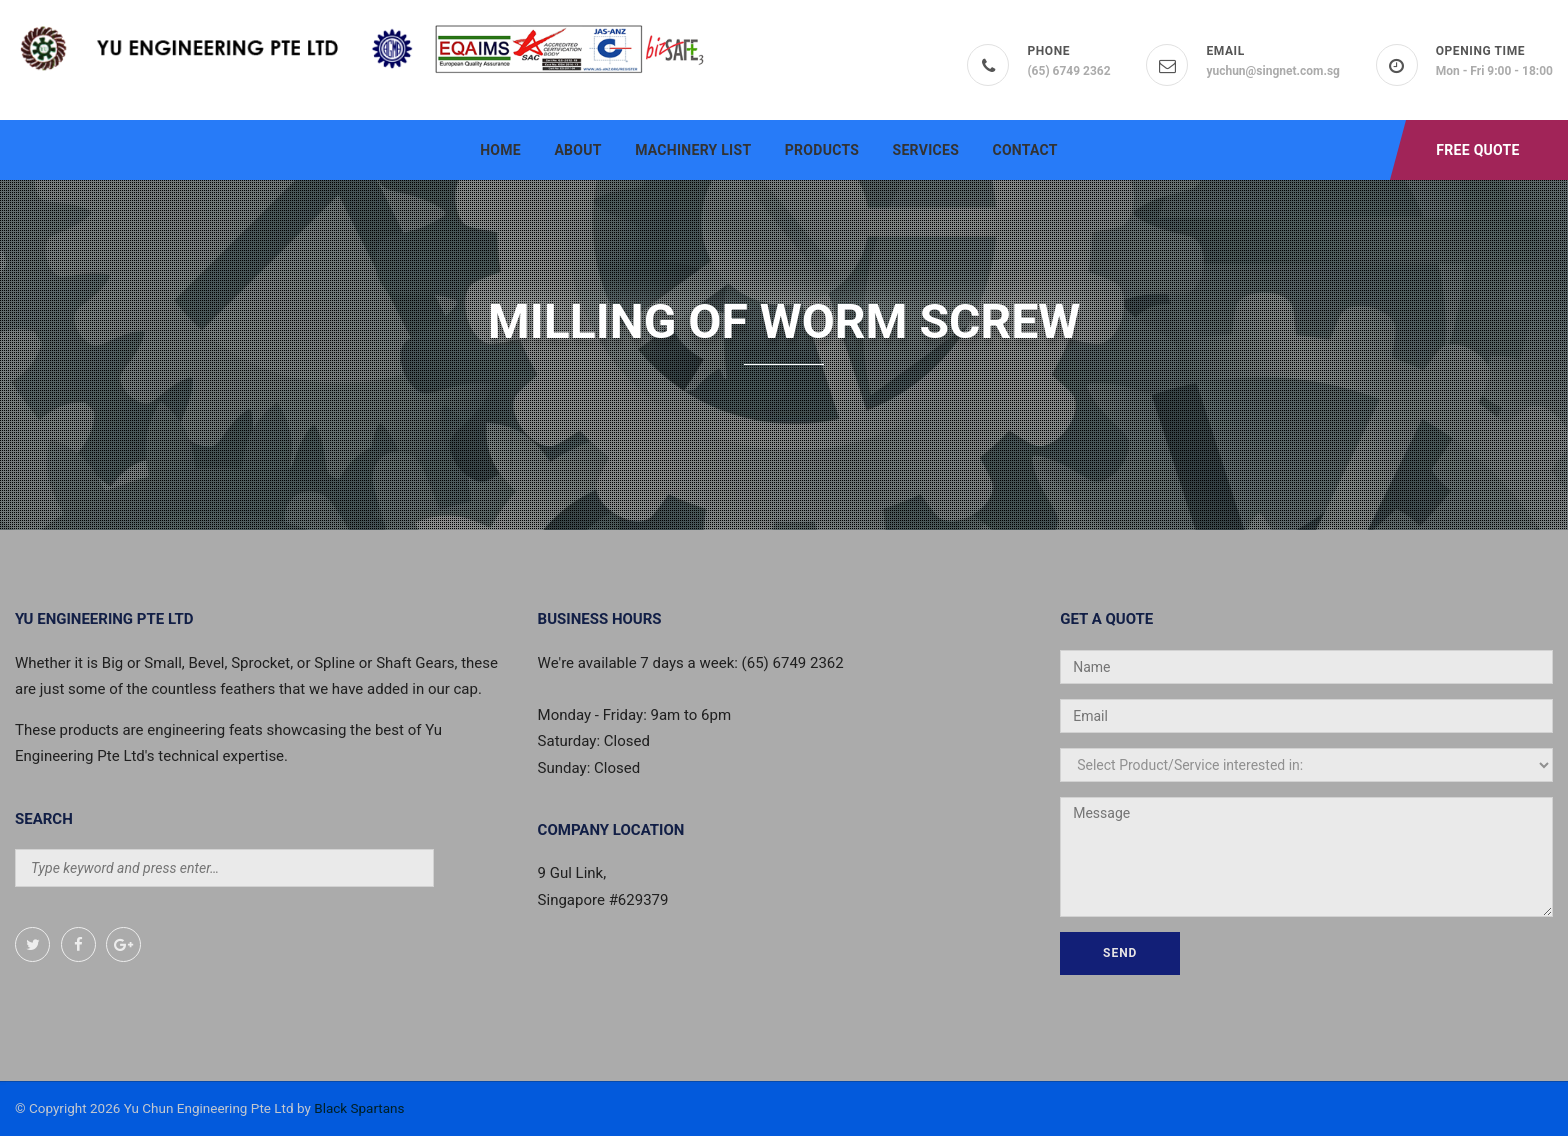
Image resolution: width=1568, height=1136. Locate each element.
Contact (1024, 150)
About (577, 150)
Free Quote (1477, 150)
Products (822, 150)
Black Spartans (359, 1108)
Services (926, 150)
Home (500, 150)
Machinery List (693, 150)
